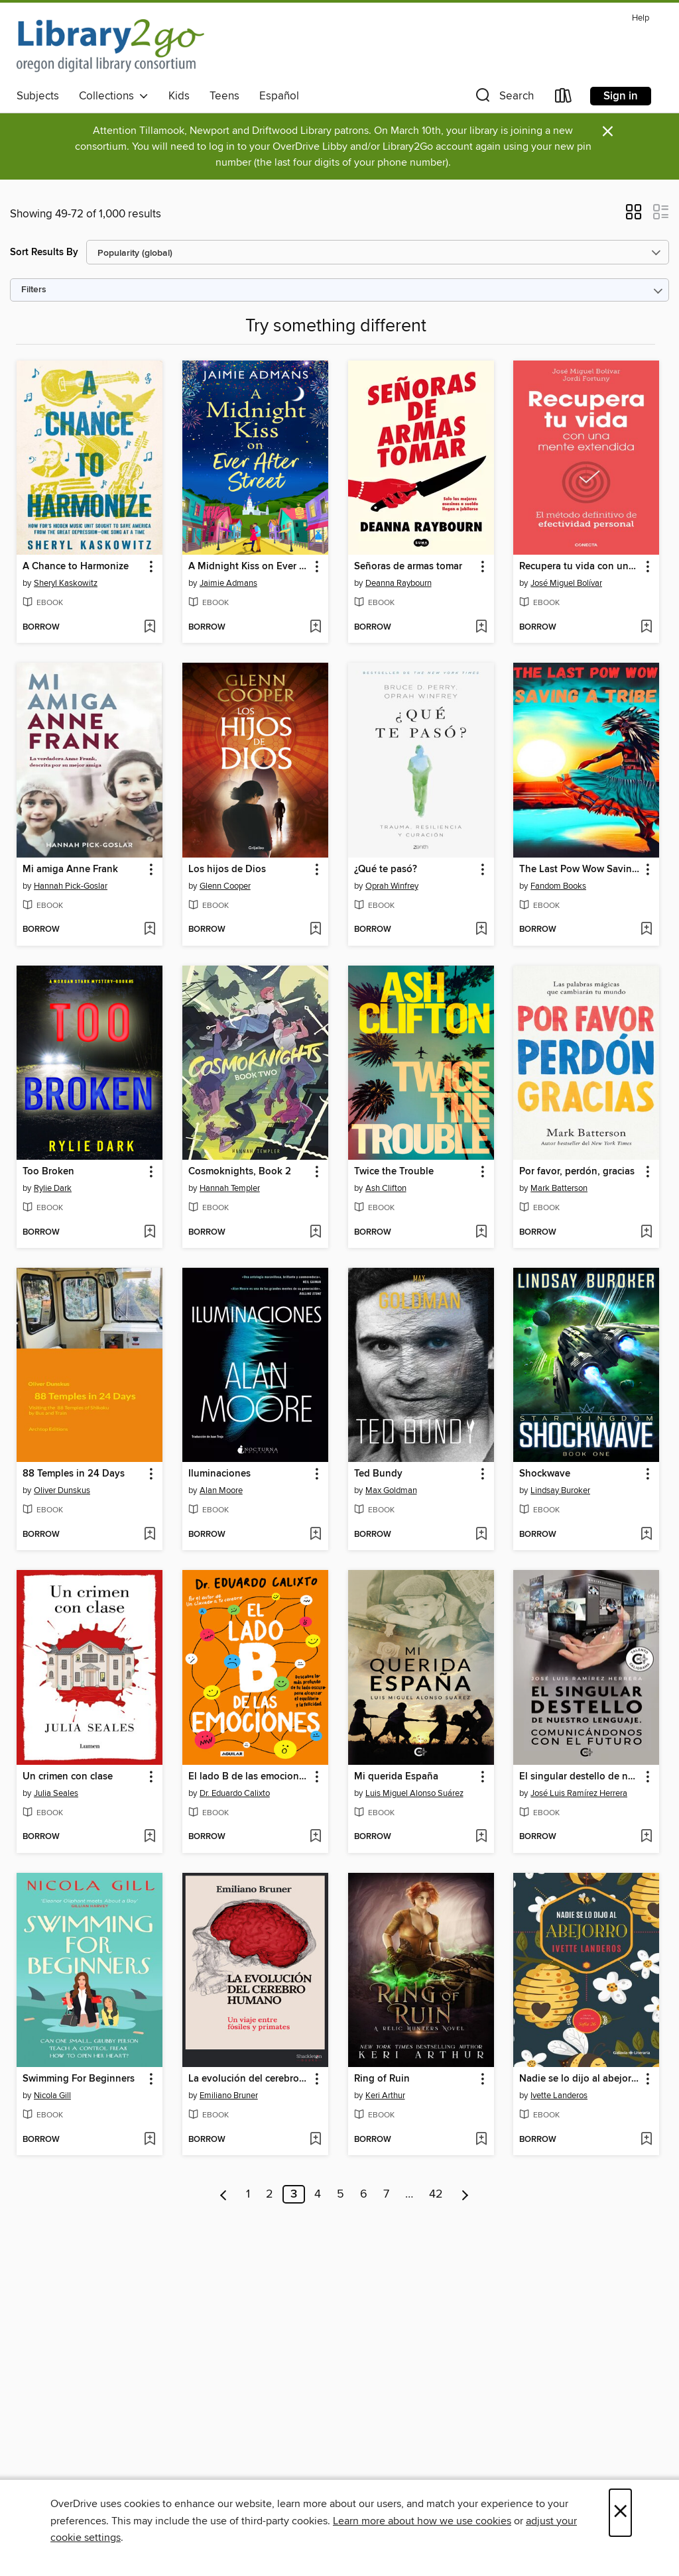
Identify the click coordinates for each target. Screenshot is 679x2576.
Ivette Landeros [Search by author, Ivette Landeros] (558, 2095)
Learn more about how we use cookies (422, 2521)
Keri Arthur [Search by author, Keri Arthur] (385, 2095)
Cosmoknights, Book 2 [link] (239, 1172)
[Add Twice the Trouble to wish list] (481, 1232)
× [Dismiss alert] (608, 131)
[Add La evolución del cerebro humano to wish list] (315, 2140)
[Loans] (564, 98)
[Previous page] (224, 2194)
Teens (224, 96)
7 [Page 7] (386, 2194)
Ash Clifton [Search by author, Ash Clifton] (385, 1188)
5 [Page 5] (340, 2194)
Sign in (620, 96)
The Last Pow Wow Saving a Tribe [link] (580, 869)
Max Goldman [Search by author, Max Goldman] (391, 1490)
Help (640, 18)
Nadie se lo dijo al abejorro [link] (580, 2079)
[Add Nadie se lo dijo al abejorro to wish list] (646, 2140)
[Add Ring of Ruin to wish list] (481, 2140)
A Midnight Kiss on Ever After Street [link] (249, 567)
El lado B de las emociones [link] (248, 1777)
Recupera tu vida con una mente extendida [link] (580, 567)
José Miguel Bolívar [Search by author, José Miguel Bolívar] (566, 583)
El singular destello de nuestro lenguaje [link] (580, 1777)
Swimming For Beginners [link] (79, 2079)
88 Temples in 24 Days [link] (74, 1474)
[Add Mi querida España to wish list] (481, 1837)
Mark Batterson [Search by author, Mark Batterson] (558, 1188)
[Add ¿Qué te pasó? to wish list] (481, 929)
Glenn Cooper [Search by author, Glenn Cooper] (225, 886)
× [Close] (620, 2513)
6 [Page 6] (363, 2194)
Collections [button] (114, 96)
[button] (503, 98)
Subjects (38, 96)
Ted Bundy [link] (378, 1474)
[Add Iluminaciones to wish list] (315, 1534)
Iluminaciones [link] (219, 1474)
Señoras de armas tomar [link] (408, 567)
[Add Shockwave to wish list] (646, 1534)
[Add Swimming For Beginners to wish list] (149, 2140)
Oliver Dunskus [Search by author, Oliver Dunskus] (62, 1490)
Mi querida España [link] (396, 1777)
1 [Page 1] (248, 2194)
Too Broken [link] (48, 1172)
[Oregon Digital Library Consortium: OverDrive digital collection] (110, 45)
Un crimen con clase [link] (68, 1777)
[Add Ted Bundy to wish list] (481, 1534)
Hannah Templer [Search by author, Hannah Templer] (230, 1188)
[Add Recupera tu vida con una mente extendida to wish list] (646, 627)
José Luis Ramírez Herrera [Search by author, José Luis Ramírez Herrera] (578, 1793)
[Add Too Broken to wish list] (149, 1232)
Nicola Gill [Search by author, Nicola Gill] (52, 2095)
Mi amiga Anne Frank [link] (70, 869)
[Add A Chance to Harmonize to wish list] (149, 627)
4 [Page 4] (317, 2194)
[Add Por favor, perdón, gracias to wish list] (646, 1232)
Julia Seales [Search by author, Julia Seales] (56, 1793)
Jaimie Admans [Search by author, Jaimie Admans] (228, 583)
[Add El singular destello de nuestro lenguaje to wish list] (646, 1837)
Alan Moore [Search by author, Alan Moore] (221, 1490)
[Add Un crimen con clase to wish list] (149, 1837)
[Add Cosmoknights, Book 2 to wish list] (315, 1232)
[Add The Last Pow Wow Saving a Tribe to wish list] (646, 929)
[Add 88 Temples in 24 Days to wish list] (149, 1534)
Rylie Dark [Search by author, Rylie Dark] (53, 1188)
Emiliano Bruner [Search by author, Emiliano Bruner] (229, 2095)
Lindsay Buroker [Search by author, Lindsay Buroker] (560, 1490)
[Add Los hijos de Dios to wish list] (315, 929)
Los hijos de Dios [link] (227, 869)
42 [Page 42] (436, 2194)
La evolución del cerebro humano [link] (249, 2079)
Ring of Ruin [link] (382, 2079)
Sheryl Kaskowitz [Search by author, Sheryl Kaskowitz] (65, 583)
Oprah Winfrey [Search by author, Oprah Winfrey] (391, 886)
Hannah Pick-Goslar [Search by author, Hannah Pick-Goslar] (70, 886)
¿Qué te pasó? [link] (385, 869)
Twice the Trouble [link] (394, 1172)
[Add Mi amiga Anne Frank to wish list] (149, 929)
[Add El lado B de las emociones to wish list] (315, 1837)
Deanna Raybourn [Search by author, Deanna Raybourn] (398, 583)
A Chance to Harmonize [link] (76, 567)
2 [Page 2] (269, 2194)
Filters (33, 290)
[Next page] (465, 2194)
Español (279, 96)
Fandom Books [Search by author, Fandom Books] (558, 886)
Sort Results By (44, 252)
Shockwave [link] (544, 1474)
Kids (179, 96)
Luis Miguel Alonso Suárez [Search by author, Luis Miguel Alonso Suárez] (414, 1793)
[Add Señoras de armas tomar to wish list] (481, 627)
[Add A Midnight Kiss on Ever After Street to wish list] (315, 627)
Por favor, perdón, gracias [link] (577, 1172)
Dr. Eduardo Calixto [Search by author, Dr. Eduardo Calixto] (235, 1793)
